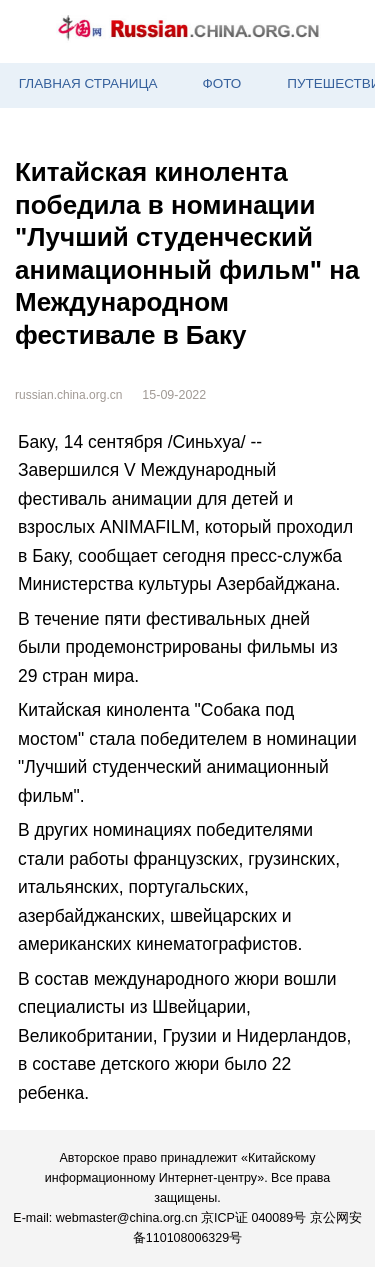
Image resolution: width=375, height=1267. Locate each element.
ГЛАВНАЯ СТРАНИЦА (88, 83)
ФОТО (221, 83)
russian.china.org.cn (68, 395)
